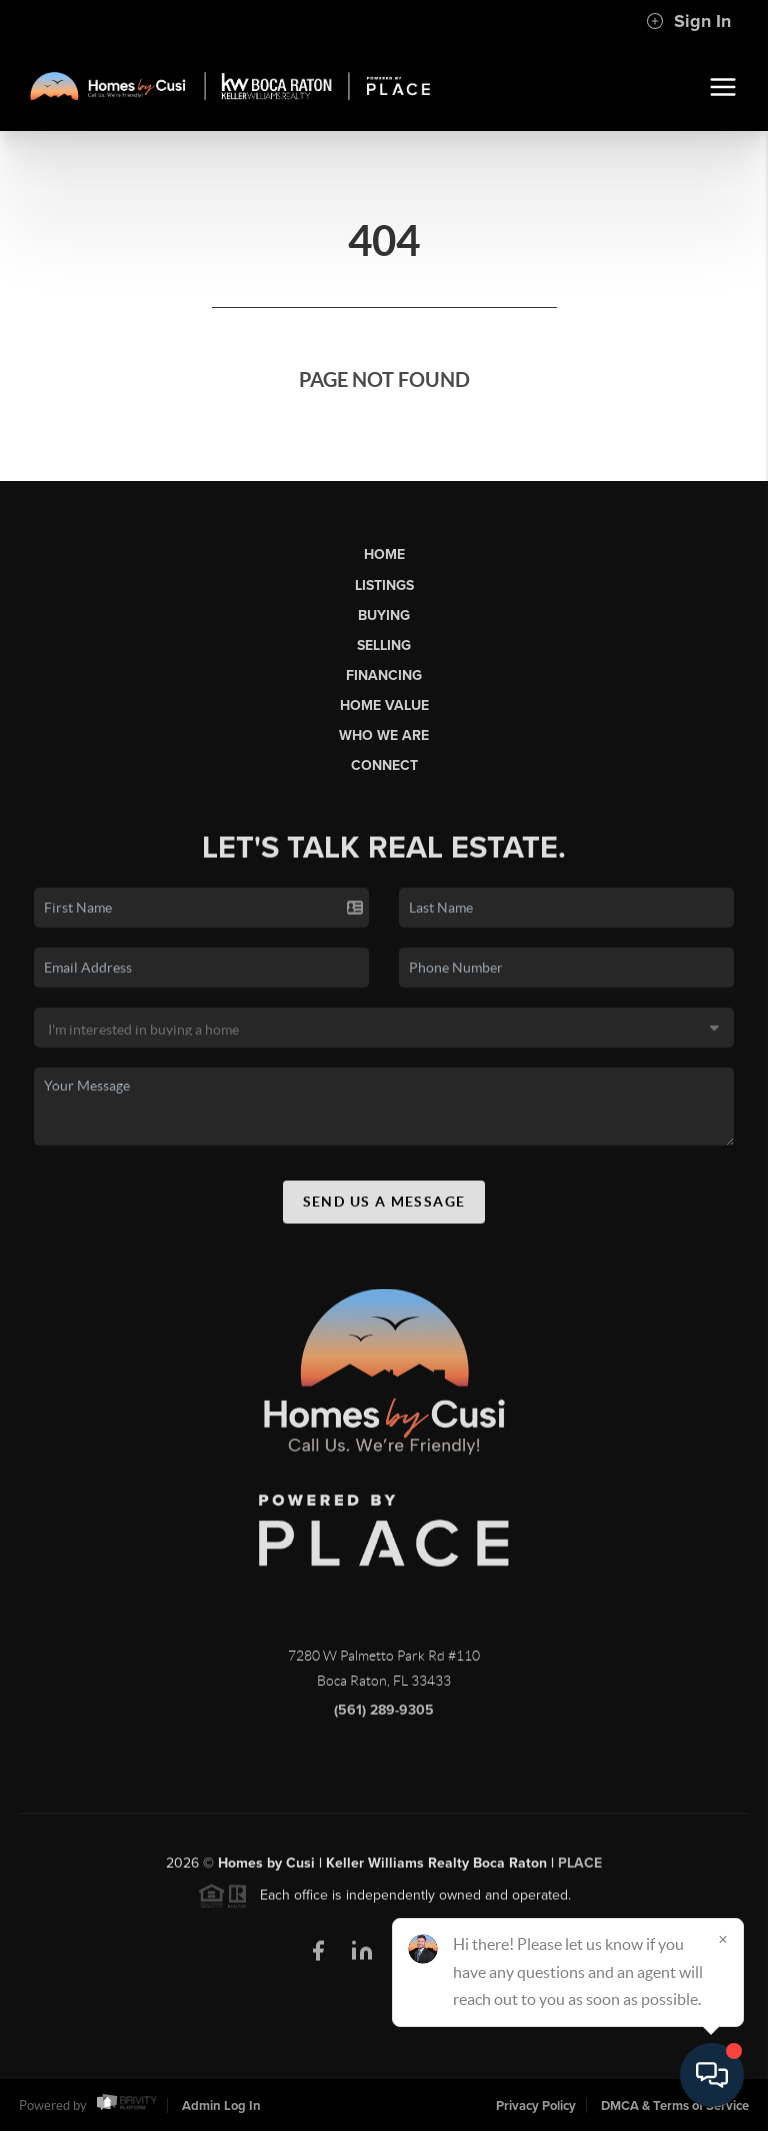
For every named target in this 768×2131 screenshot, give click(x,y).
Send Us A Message (384, 1207)
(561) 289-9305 (384, 1715)
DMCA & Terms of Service (675, 2106)
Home (384, 554)
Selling (384, 645)
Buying (384, 615)
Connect (384, 765)
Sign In (688, 21)
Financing (384, 675)
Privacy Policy (536, 2106)
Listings (384, 585)
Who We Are (384, 735)
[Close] (723, 1939)
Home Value (384, 705)
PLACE (580, 1868)
